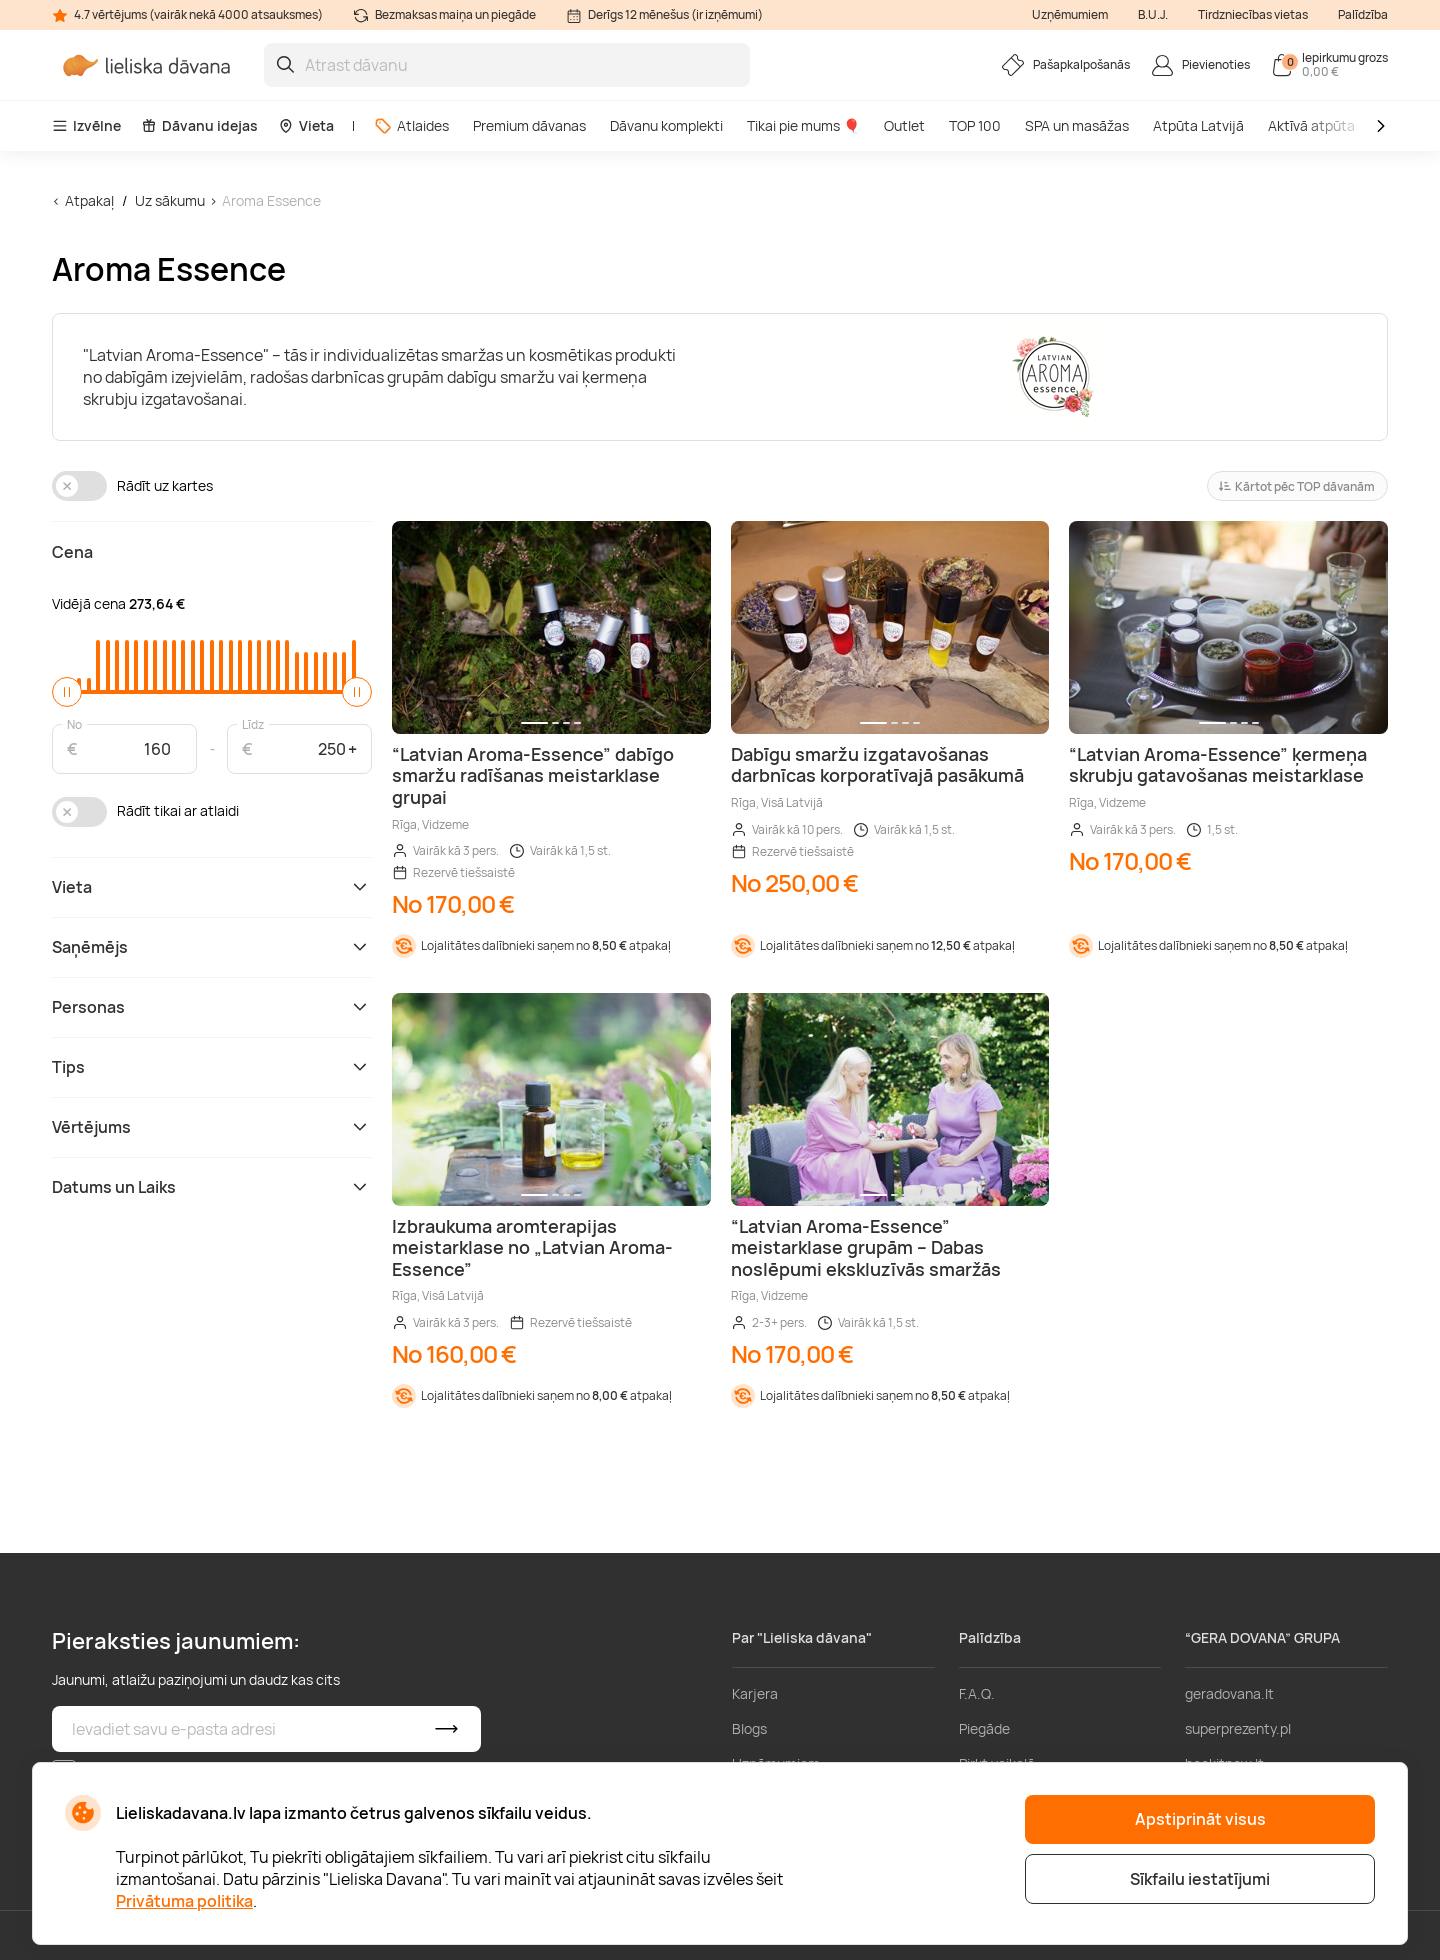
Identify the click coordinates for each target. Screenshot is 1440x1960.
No (74, 723)
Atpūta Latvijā (1198, 125)
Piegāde (984, 1728)
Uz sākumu (170, 200)
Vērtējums (212, 1127)
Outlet (904, 125)
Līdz (253, 723)
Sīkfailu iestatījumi (1200, 1879)
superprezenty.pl (1238, 1728)
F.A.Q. (977, 1693)
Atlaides (411, 125)
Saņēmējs (212, 947)
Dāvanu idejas (199, 125)
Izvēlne (86, 125)
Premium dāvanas (529, 125)
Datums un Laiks (212, 1187)
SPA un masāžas (1077, 125)
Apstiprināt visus (1200, 1819)
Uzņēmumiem (1070, 14)
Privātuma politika (184, 1901)
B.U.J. (1153, 14)
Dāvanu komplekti (666, 125)
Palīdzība (1363, 14)
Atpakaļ (89, 200)
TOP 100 (975, 125)
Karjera (755, 1693)
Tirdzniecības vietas (1253, 14)
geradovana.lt (1229, 1693)
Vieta (306, 125)
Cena (72, 552)
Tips (212, 1067)
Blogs (749, 1728)
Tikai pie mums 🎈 (803, 125)
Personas (212, 1007)
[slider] (67, 692)
